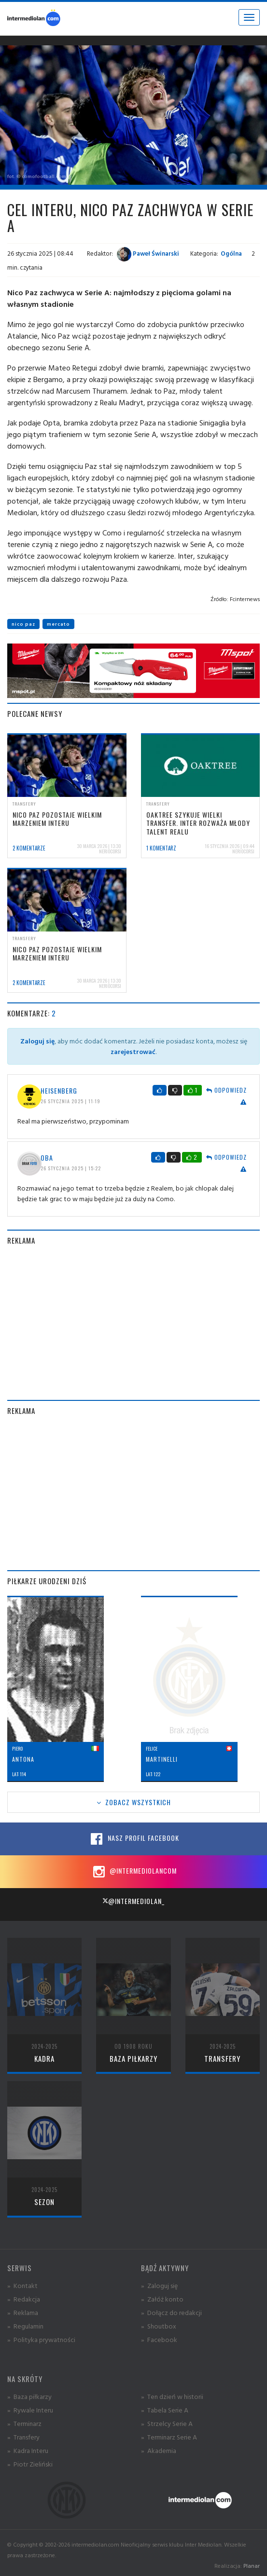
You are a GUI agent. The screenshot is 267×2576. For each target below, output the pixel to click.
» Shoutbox (158, 2326)
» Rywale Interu (30, 2410)
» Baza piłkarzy (29, 2396)
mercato (58, 624)
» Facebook (159, 2339)
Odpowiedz (226, 1090)
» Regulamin (25, 2326)
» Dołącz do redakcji (171, 2312)
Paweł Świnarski (148, 253)
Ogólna (231, 253)
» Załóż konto (162, 2299)
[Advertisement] (133, 1322)
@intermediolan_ (133, 1901)
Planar (251, 2566)
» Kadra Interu (27, 2450)
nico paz (23, 624)
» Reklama (22, 2312)
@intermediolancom (133, 1871)
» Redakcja (23, 2299)
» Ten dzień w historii (172, 2396)
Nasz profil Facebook (133, 1839)
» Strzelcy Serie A (167, 2423)
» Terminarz (24, 2423)
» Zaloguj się (159, 2285)
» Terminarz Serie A (169, 2437)
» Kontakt (22, 2285)
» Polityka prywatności (41, 2339)
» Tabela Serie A (164, 2410)
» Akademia (158, 2450)
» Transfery (23, 2437)
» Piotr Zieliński (30, 2464)
